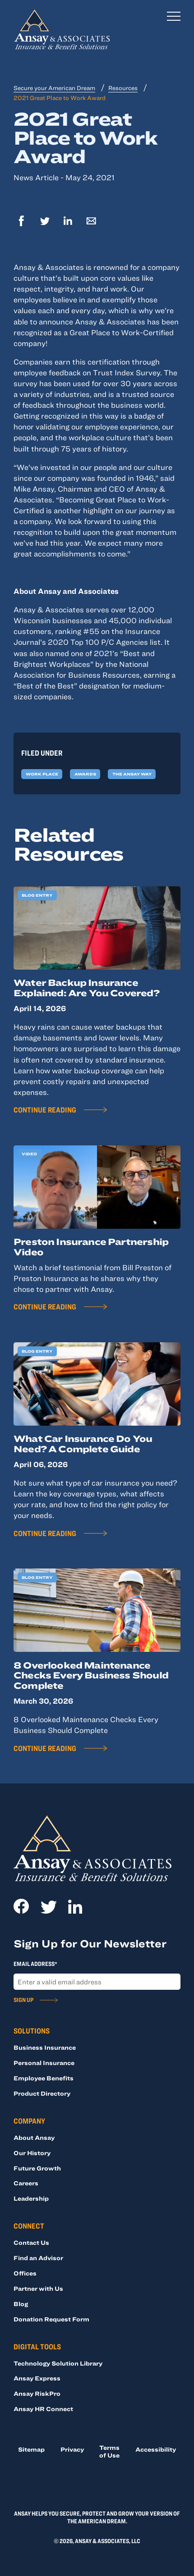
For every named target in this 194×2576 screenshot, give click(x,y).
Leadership (31, 2198)
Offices (25, 2273)
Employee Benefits (44, 2078)
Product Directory (42, 2093)
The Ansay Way (132, 774)
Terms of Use (109, 2451)
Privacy (72, 2449)
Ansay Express (37, 2378)
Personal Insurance (44, 2062)
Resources (123, 87)
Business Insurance (45, 2047)
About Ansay (34, 2137)
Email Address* (35, 1963)
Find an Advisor (38, 2257)
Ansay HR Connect (43, 2408)
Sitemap (31, 2449)
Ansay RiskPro (37, 2393)
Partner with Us (38, 2288)
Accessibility (155, 2449)
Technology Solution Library (58, 2363)
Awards (85, 774)
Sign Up (23, 1999)
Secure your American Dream (54, 87)
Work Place (42, 774)
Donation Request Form (51, 2319)
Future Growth (37, 2168)
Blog (21, 2303)
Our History (32, 2153)
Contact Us (31, 2242)
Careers (26, 2183)
